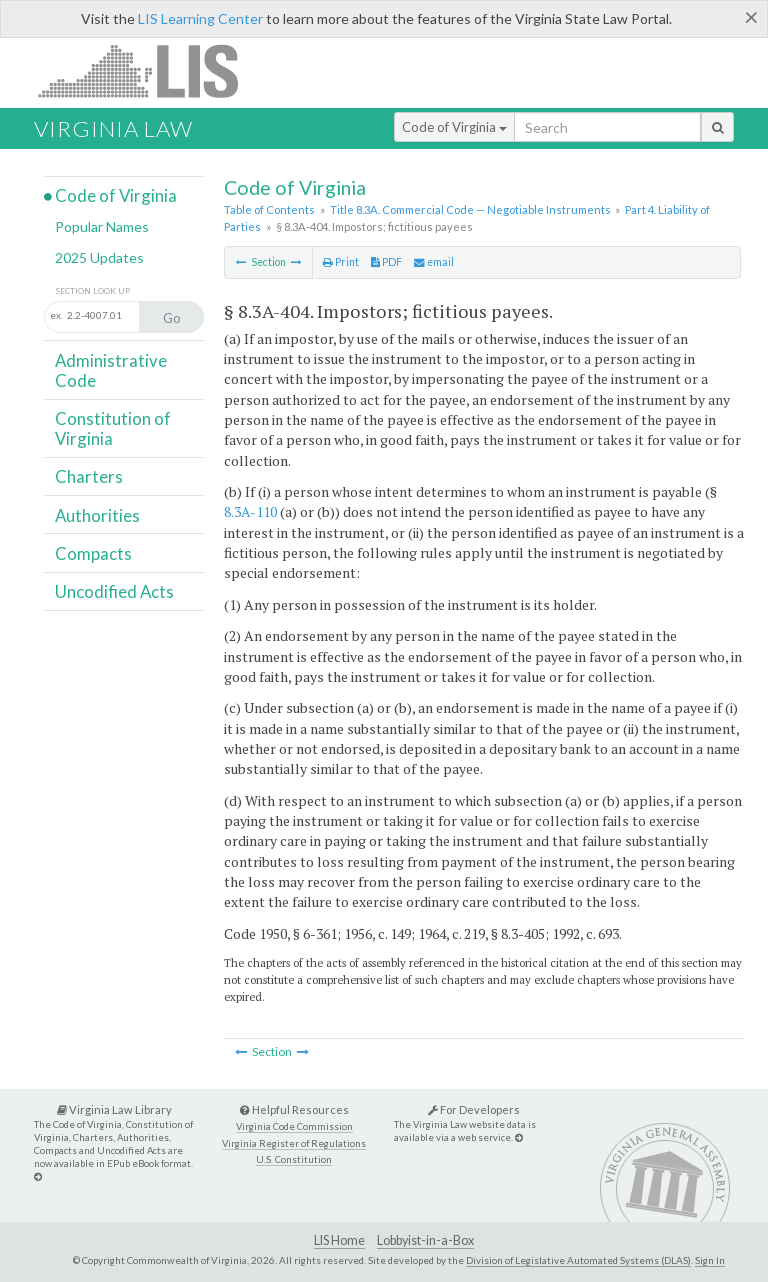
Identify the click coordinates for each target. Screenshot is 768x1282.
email (434, 262)
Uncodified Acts (114, 591)
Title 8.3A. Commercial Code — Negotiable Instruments (470, 209)
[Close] (751, 17)
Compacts (93, 553)
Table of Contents (269, 209)
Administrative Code (111, 370)
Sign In (710, 1260)
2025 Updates (99, 257)
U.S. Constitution (294, 1159)
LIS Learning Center (200, 18)
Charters (89, 476)
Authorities (97, 515)
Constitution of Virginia (113, 428)
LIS (149, 70)
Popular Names (102, 226)
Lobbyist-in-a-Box (425, 1240)
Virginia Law (113, 128)
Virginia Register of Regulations (294, 1143)
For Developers (474, 1109)
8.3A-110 (250, 511)
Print (341, 262)
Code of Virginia (454, 127)
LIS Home (339, 1240)
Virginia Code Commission (294, 1126)
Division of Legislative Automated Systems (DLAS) (578, 1260)
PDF (386, 262)
